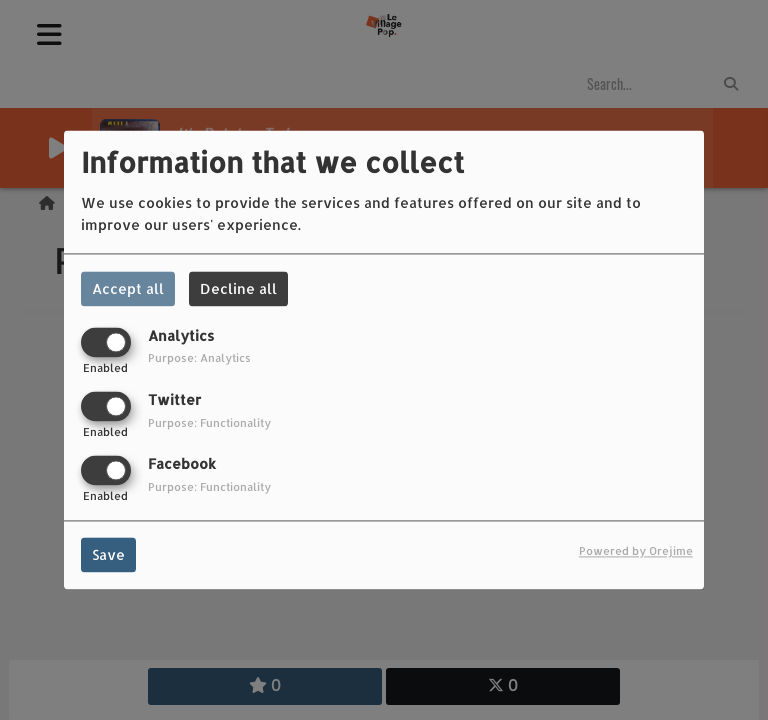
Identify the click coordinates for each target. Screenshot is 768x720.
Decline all (238, 288)
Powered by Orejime (636, 551)
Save (108, 555)
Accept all (128, 288)
